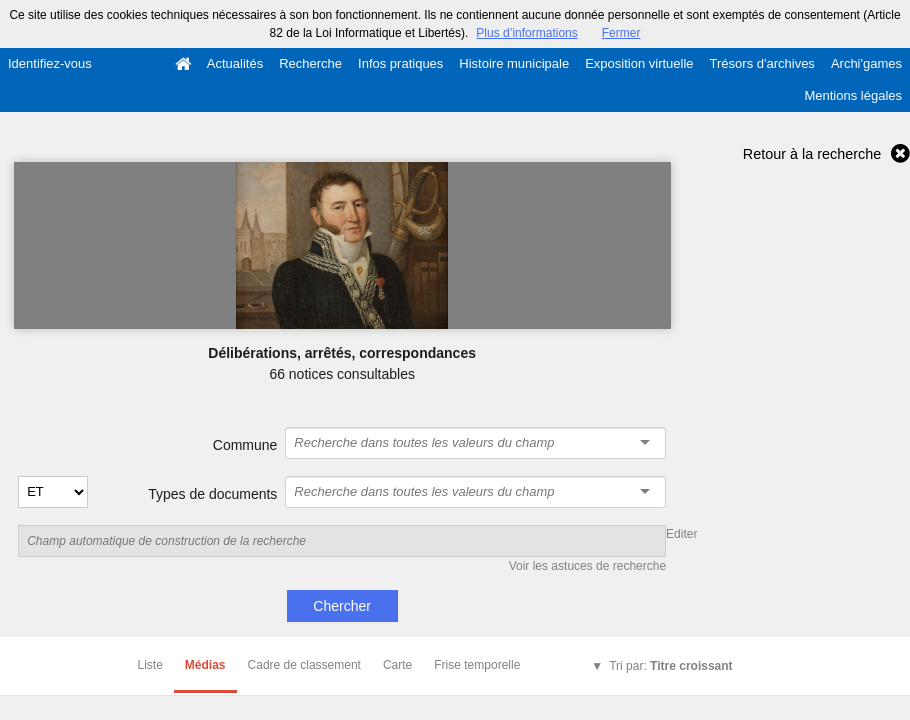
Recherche (310, 63)
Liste (150, 665)
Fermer (621, 33)
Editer (681, 534)
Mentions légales (853, 95)
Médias (205, 665)
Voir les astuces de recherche (587, 566)
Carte (397, 665)
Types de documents (212, 494)
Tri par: (670, 666)
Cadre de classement (304, 665)
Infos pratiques (400, 63)
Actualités (235, 63)
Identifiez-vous (50, 63)
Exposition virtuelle (639, 63)
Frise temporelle (477, 665)
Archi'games (866, 63)
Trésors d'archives (762, 63)
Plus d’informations (526, 33)
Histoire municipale (514, 63)
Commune (245, 445)
